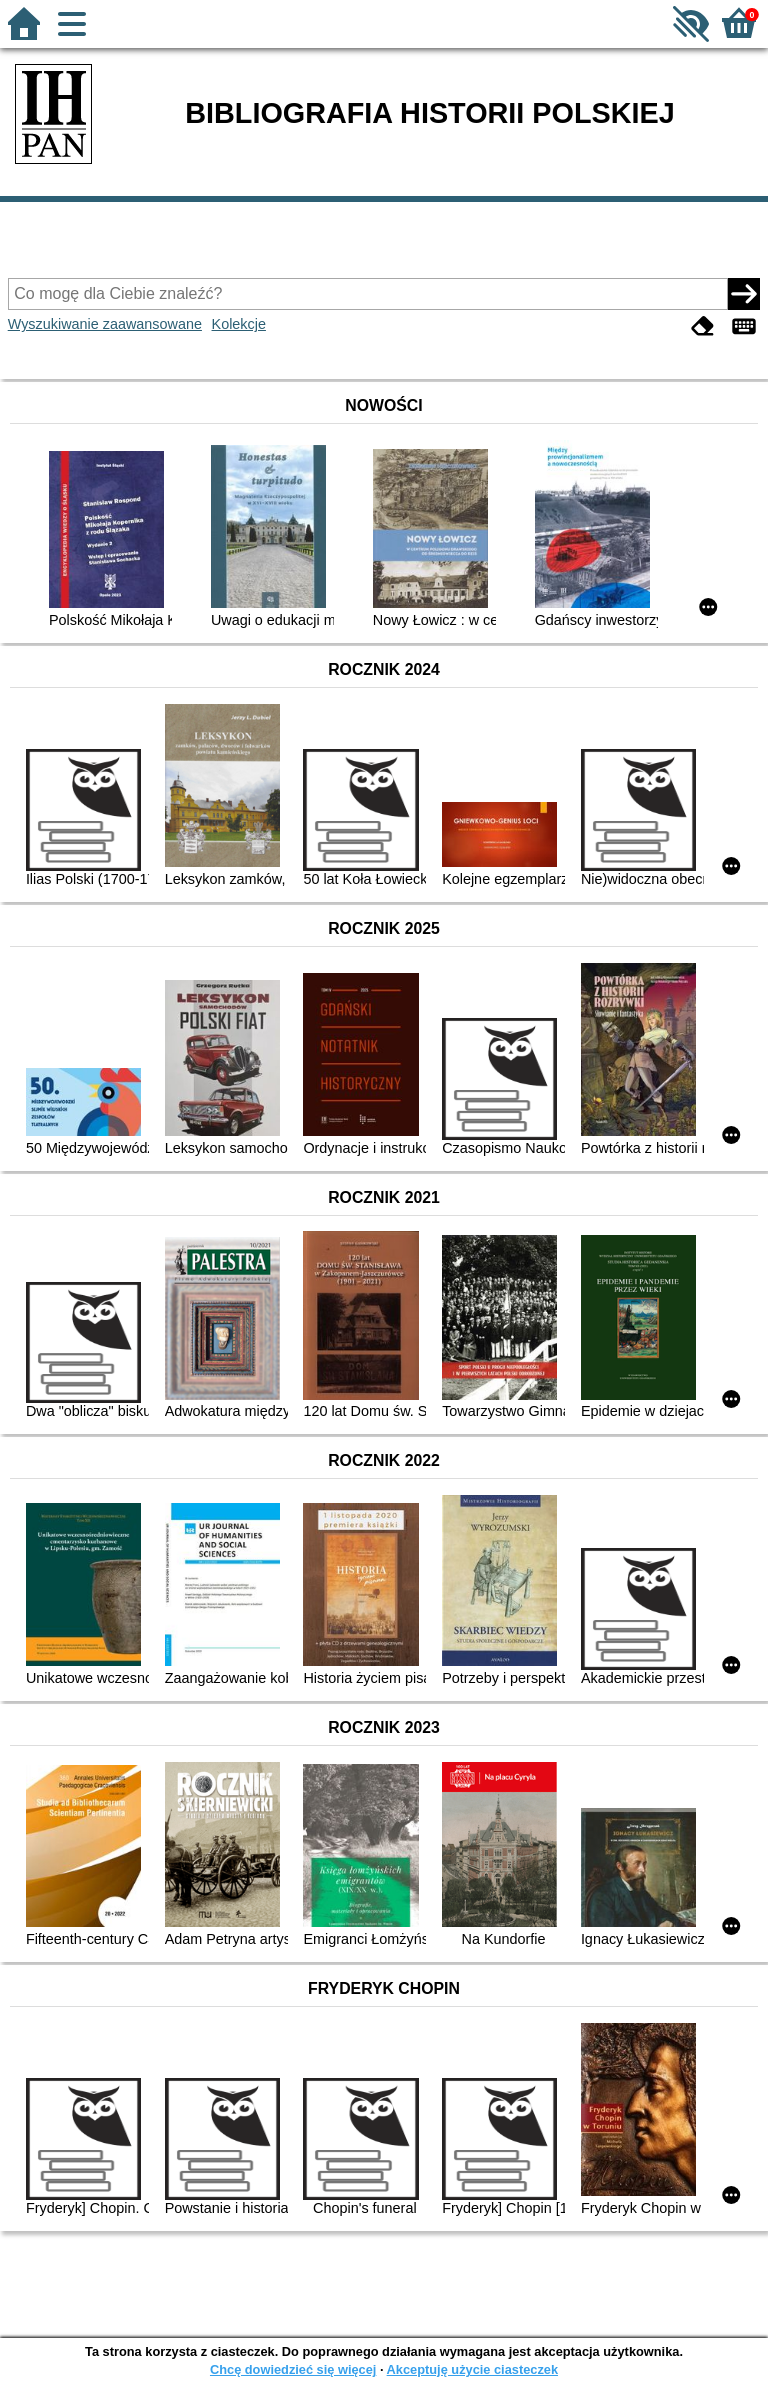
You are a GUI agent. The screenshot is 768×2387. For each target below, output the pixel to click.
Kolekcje (239, 324)
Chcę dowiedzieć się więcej (293, 2369)
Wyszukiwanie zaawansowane (105, 324)
